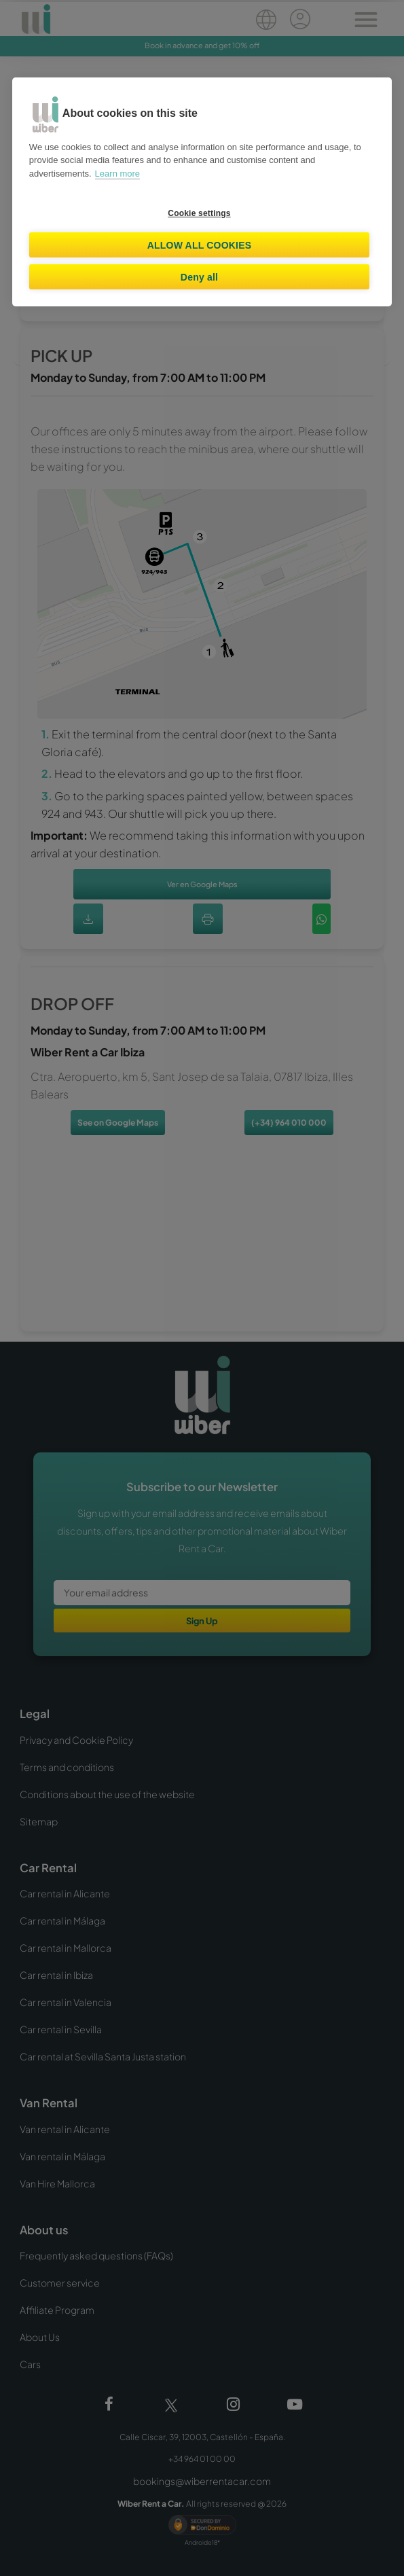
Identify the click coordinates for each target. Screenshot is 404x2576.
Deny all (199, 277)
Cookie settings (199, 213)
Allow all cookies (199, 245)
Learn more (117, 173)
